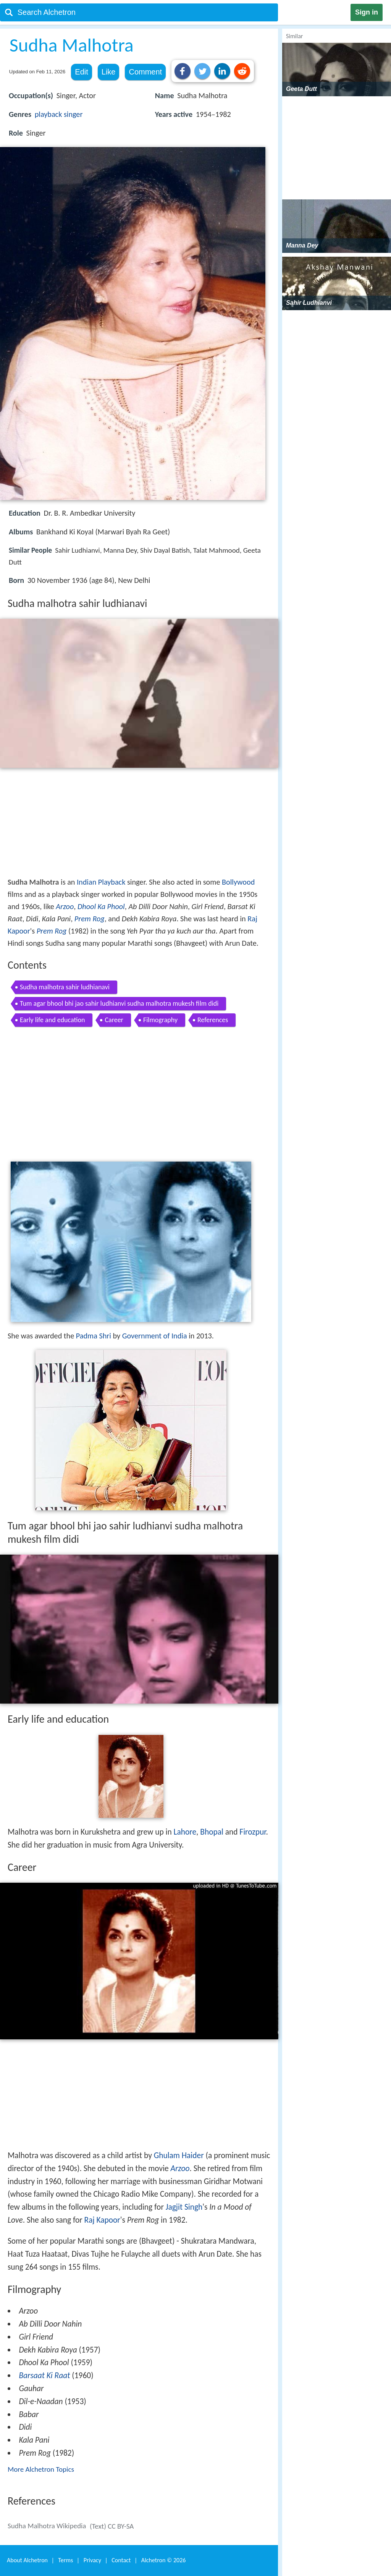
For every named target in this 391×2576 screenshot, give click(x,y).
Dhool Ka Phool (101, 906)
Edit (81, 72)
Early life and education (52, 1020)
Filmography (160, 1020)
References (212, 1020)
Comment (145, 72)
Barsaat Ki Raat (44, 2375)
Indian (86, 882)
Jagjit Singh (184, 2207)
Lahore (184, 1832)
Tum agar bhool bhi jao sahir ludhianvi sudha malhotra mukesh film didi (119, 1003)
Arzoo (65, 906)
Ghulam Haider (179, 2155)
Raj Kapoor (102, 2220)
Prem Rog (89, 918)
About (27, 2560)
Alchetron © (163, 2560)
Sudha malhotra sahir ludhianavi (65, 987)
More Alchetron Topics (41, 2469)
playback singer (59, 114)
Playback (111, 882)
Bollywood (238, 882)
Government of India (154, 1335)
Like (109, 72)
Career (114, 1020)
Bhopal (211, 1832)
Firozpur (252, 1832)
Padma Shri (93, 1335)
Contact (121, 2560)
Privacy (92, 2560)
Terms (65, 2560)
